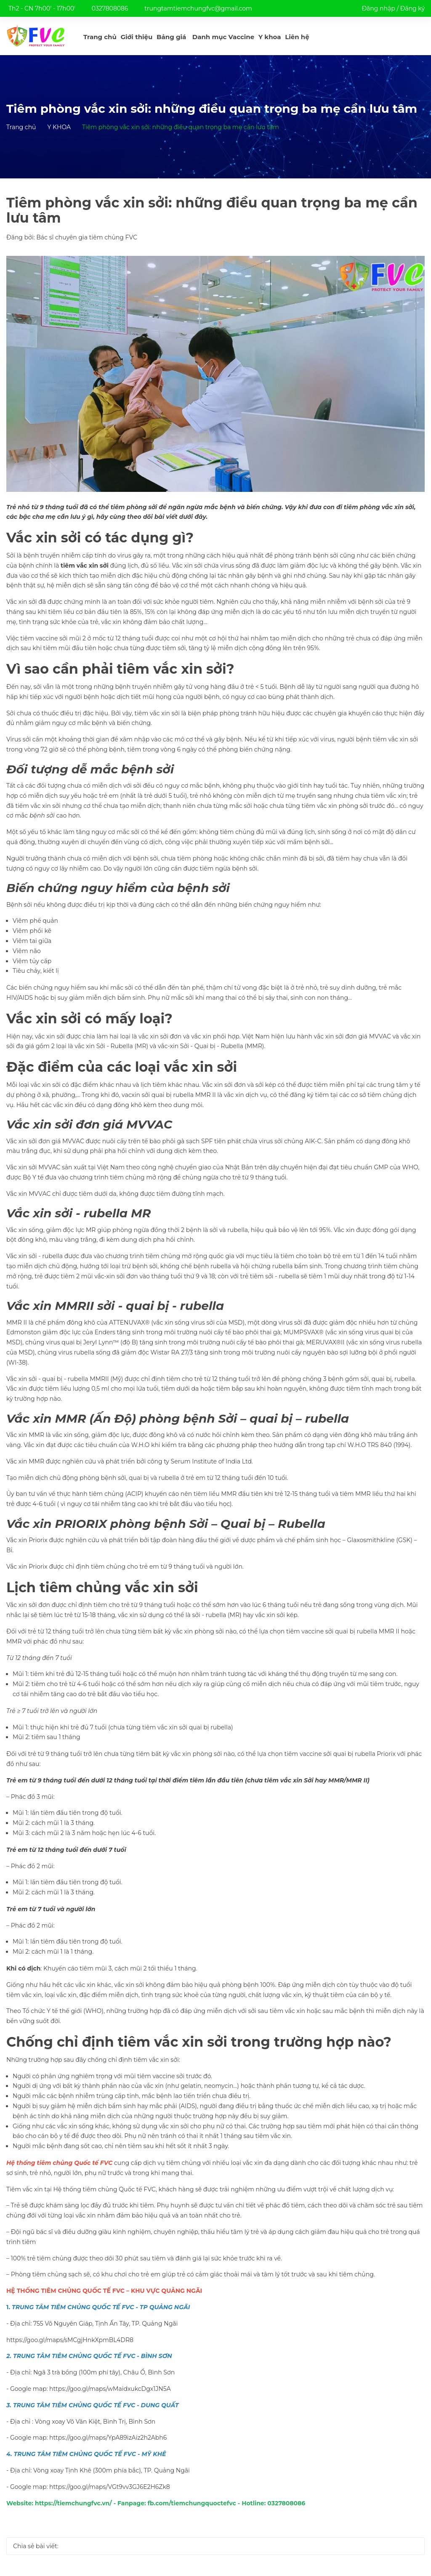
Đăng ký (412, 8)
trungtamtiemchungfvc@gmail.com (198, 8)
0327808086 (110, 8)
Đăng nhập (378, 8)
